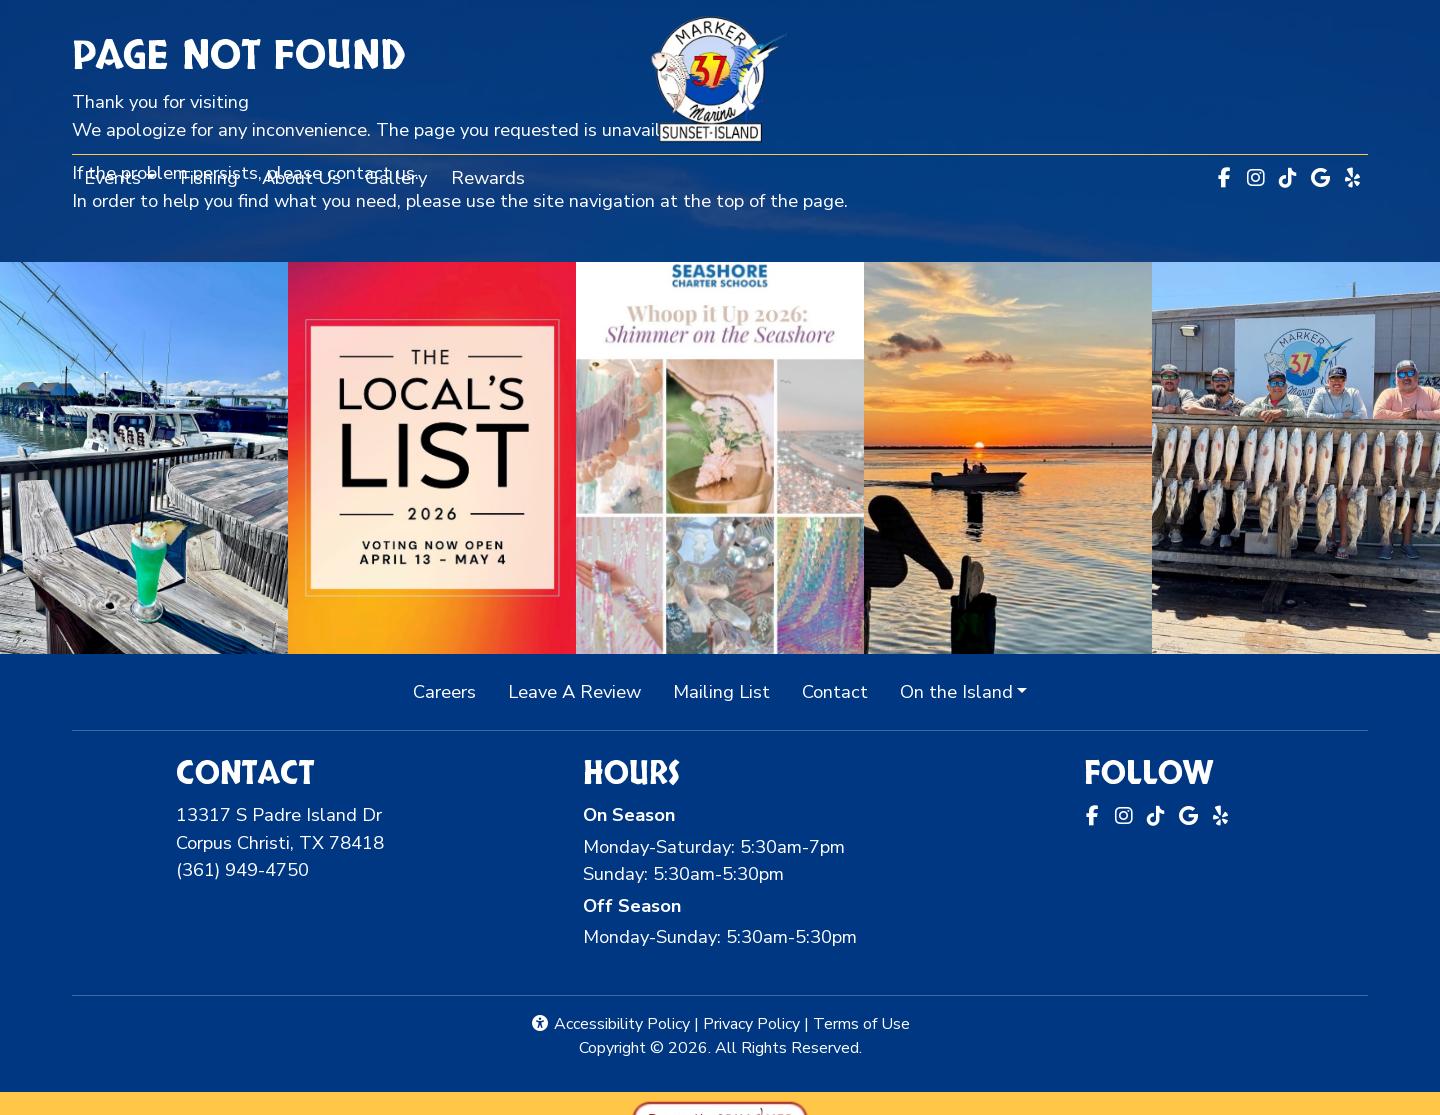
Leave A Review (582, 690)
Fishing (209, 177)
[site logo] (719, 79)
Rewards (494, 176)
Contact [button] (843, 690)
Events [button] (112, 177)
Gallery (396, 177)
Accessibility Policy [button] (610, 1024)
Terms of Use (861, 1024)
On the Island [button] (956, 691)
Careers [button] (452, 690)
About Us (301, 177)
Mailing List (721, 691)
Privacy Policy (751, 1024)
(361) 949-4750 (242, 869)
